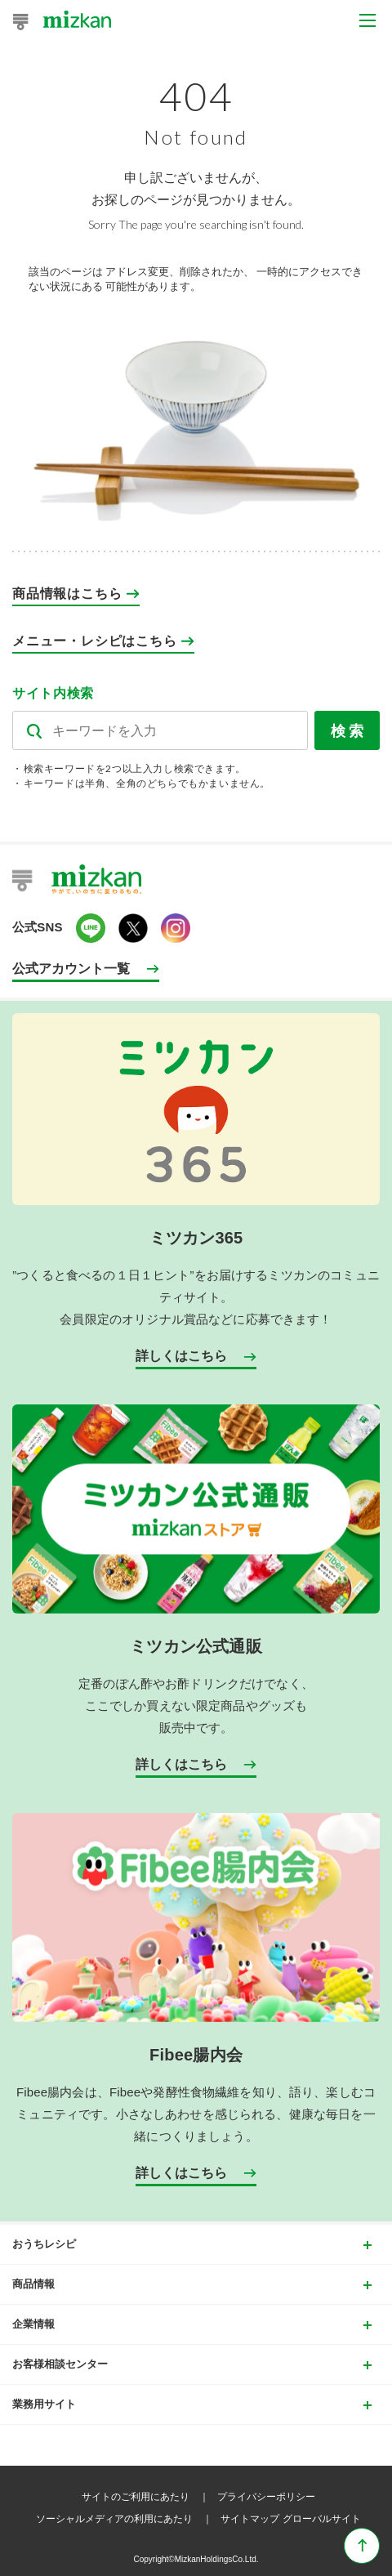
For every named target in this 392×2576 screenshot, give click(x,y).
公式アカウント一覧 (71, 968)
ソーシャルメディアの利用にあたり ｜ (126, 2519)
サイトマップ (249, 2519)
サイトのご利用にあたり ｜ (148, 2496)
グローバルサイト (322, 2519)
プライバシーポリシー (266, 2496)
